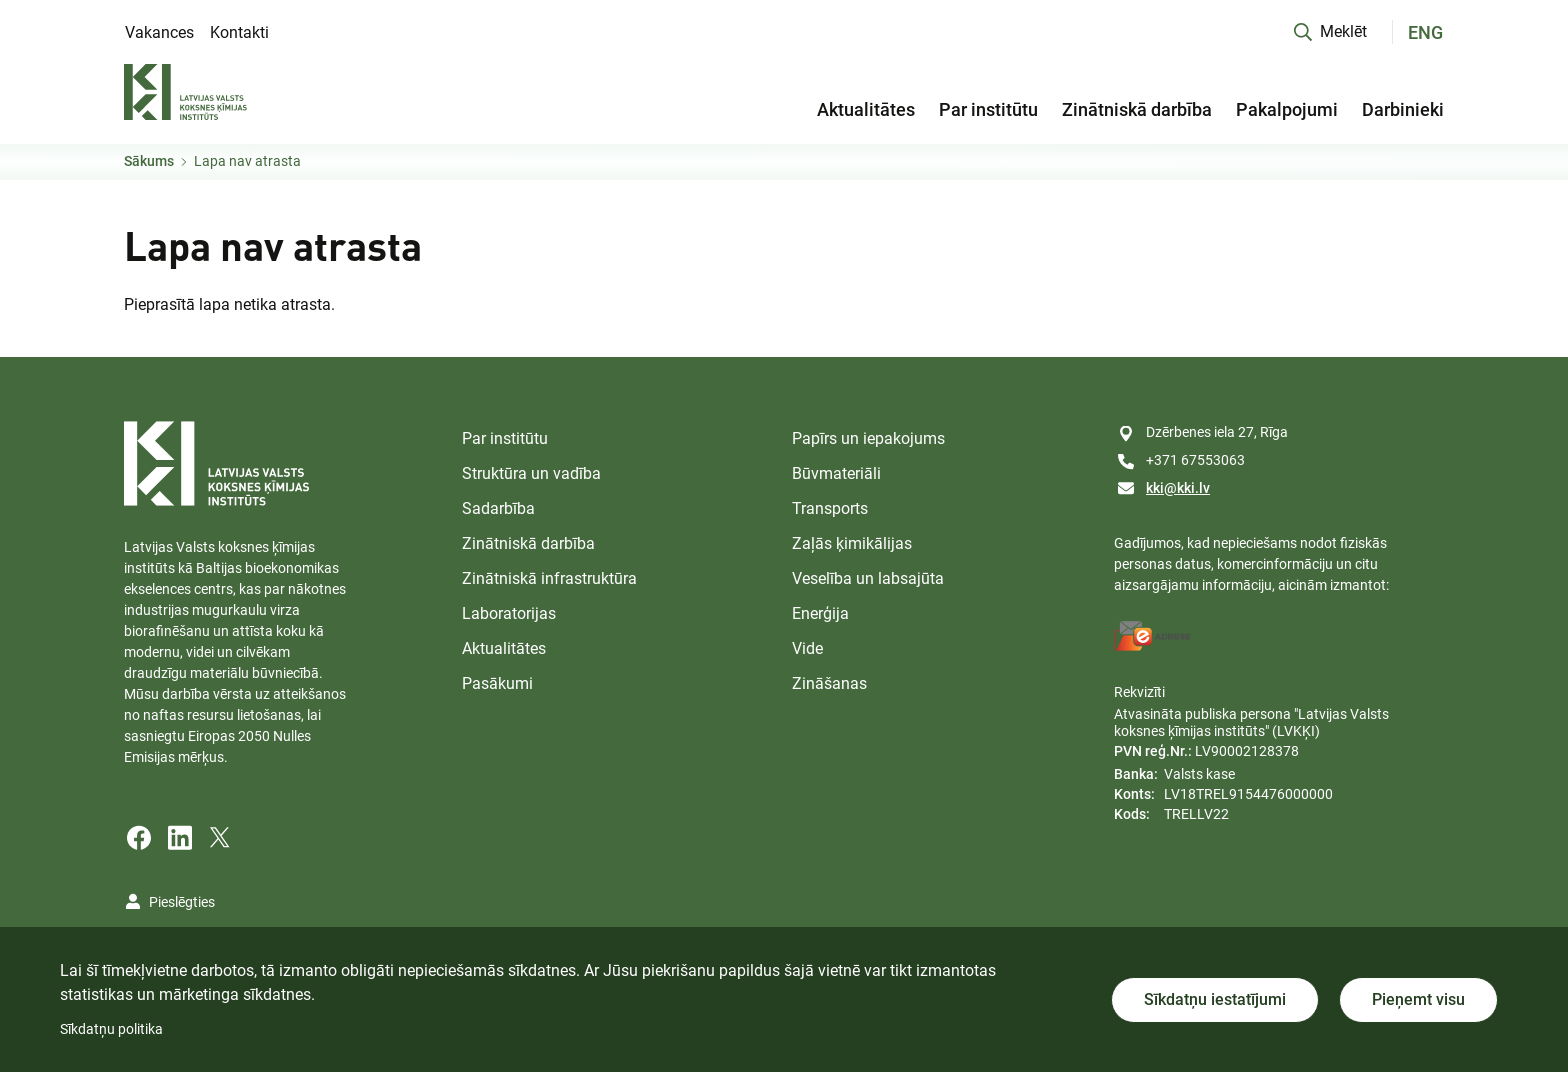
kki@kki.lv (1178, 488)
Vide (807, 648)
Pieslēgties (182, 902)
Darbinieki (1403, 109)
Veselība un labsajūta (868, 578)
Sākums (149, 161)
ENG (1425, 32)
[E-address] (1153, 636)
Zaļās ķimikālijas (852, 543)
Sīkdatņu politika (111, 1029)
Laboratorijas (509, 613)
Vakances (159, 32)
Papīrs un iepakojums (868, 438)
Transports (830, 508)
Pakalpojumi (1287, 109)
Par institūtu (988, 109)
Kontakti (239, 32)
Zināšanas (829, 683)
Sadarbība (498, 508)
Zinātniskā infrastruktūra (549, 578)
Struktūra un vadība (531, 473)
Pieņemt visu (1418, 999)
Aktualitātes (866, 109)
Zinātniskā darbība (1137, 109)
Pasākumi (497, 683)
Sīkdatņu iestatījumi (1215, 999)
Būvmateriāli (836, 473)
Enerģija (820, 613)
